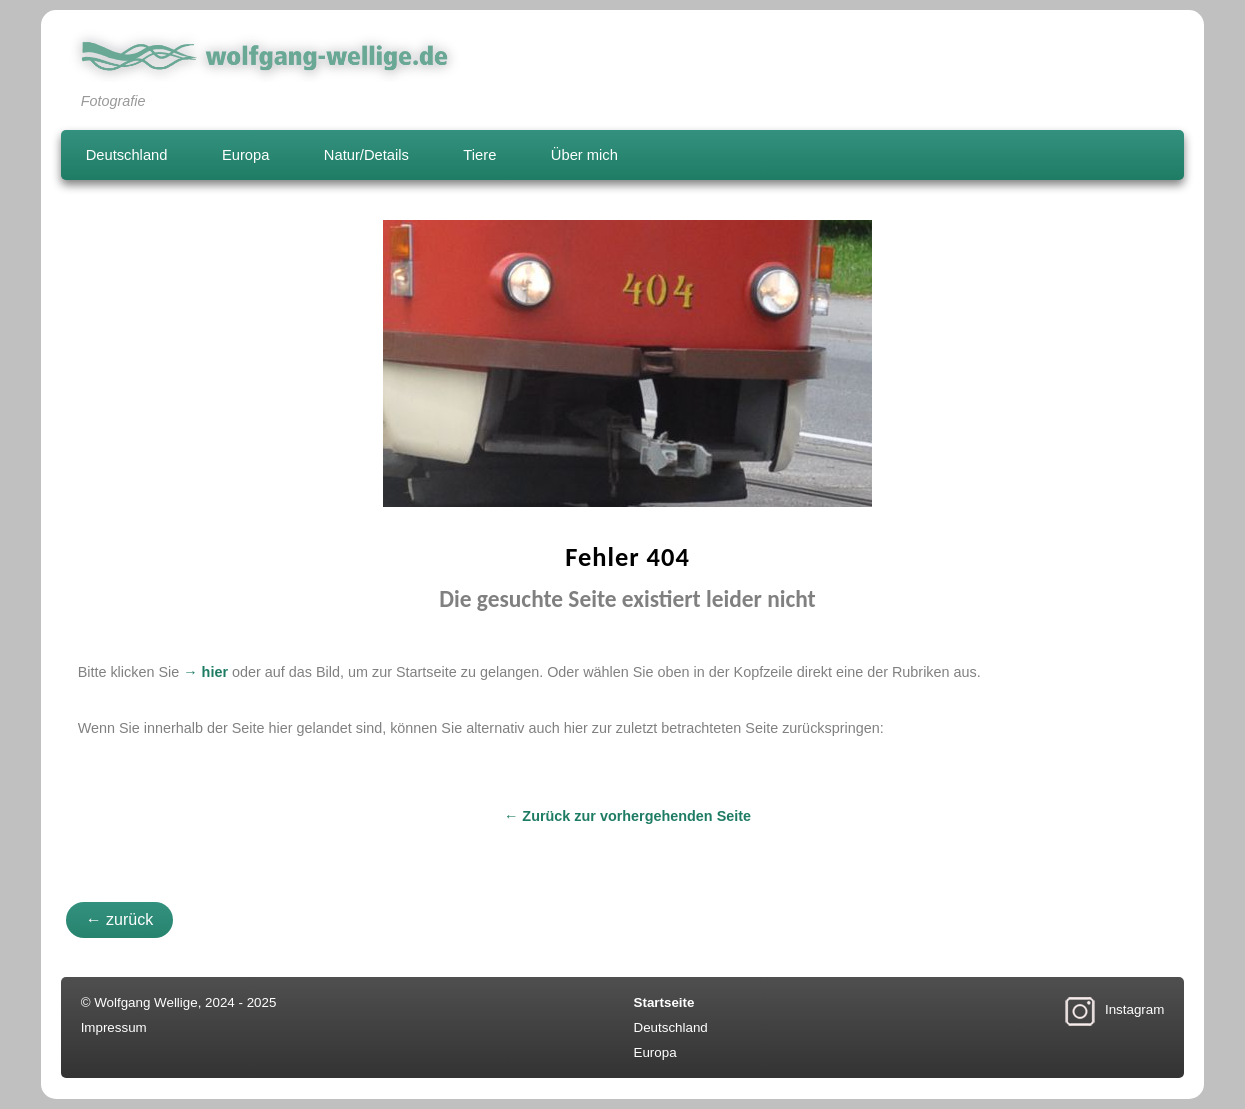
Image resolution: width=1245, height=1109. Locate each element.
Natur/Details (366, 155)
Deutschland (127, 155)
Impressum (114, 1027)
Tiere (479, 155)
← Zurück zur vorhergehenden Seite (627, 816)
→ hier (205, 672)
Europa (245, 155)
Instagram (1134, 1009)
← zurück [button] (120, 919)
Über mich (584, 155)
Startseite (664, 1002)
